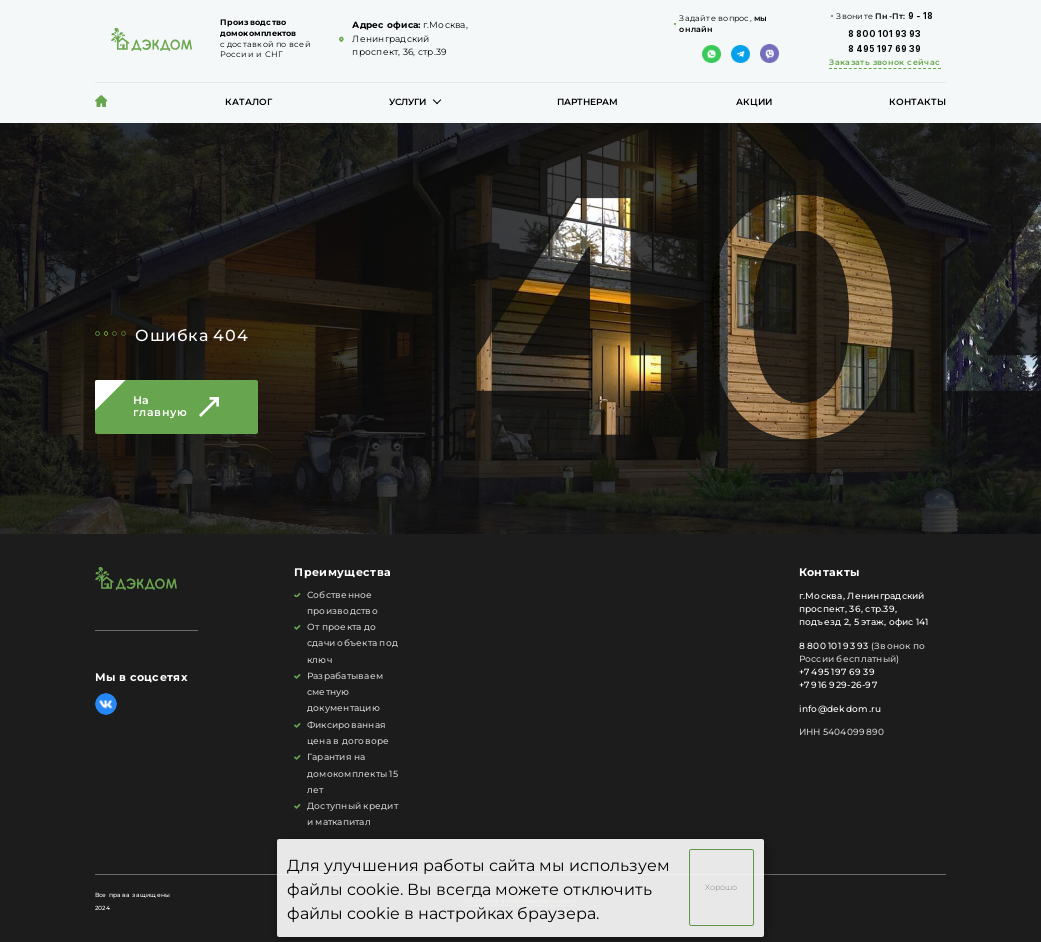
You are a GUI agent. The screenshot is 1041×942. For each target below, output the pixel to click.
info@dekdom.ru (840, 709)
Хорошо (721, 887)
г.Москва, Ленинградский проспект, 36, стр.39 (410, 38)
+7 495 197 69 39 (837, 672)
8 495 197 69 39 (884, 49)
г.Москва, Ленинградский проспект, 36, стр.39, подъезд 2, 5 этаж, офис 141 (864, 609)
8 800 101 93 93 (884, 34)
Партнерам (587, 102)
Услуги (407, 102)
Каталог (248, 102)
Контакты (917, 102)
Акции (754, 102)
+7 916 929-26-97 (838, 685)
